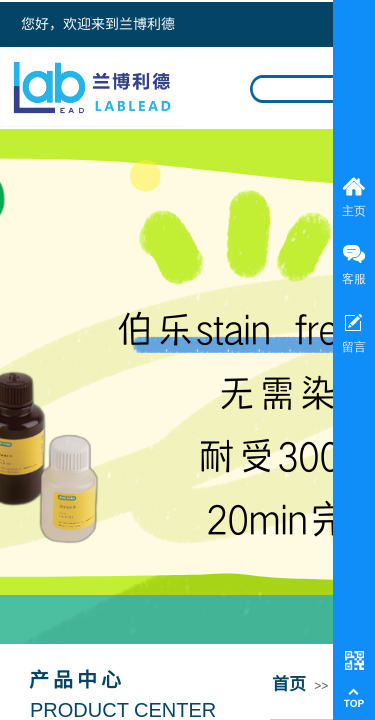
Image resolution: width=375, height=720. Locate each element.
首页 (289, 682)
